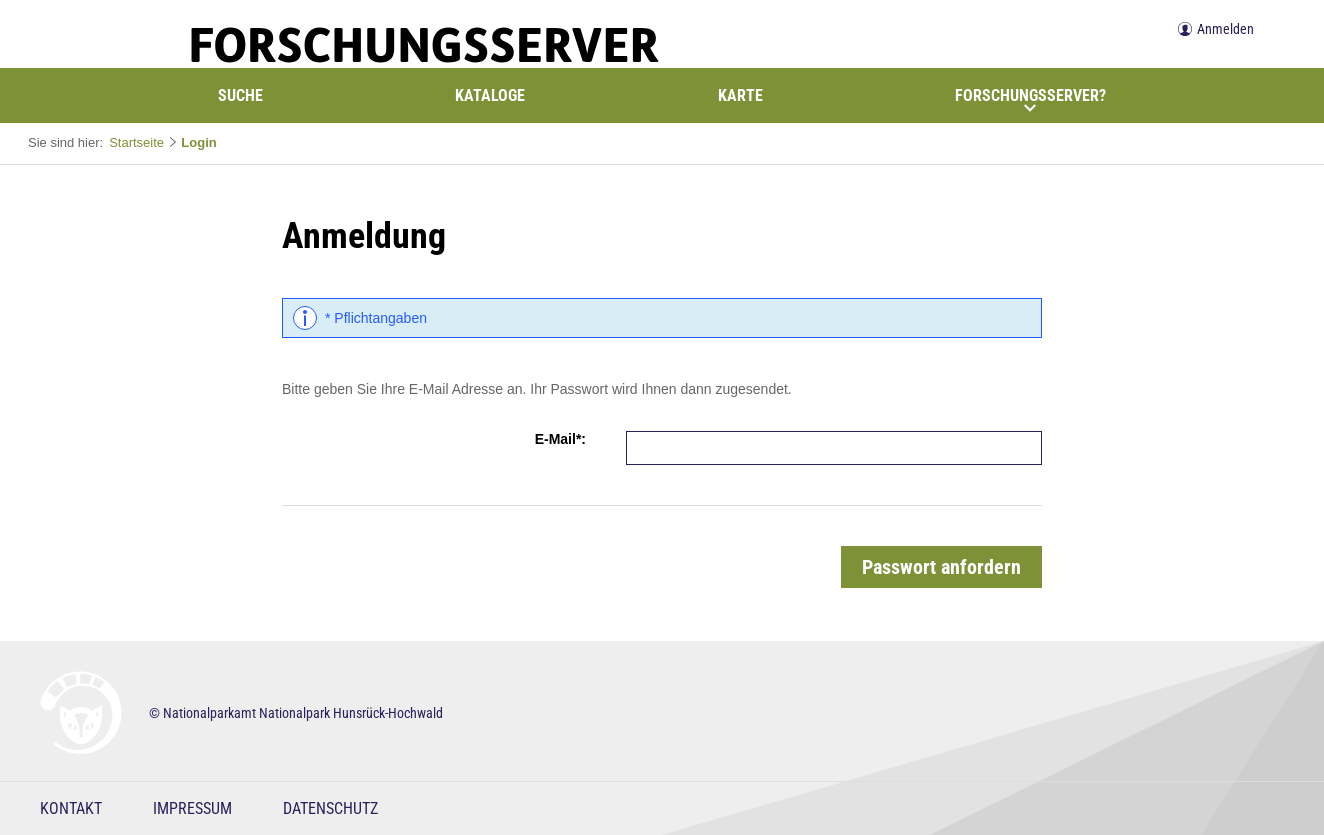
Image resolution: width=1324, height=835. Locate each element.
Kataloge (490, 95)
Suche (240, 95)
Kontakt (71, 808)
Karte (740, 95)
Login (198, 142)
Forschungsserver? (1030, 100)
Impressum (192, 808)
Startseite (136, 142)
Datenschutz (330, 808)
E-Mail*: (560, 439)
